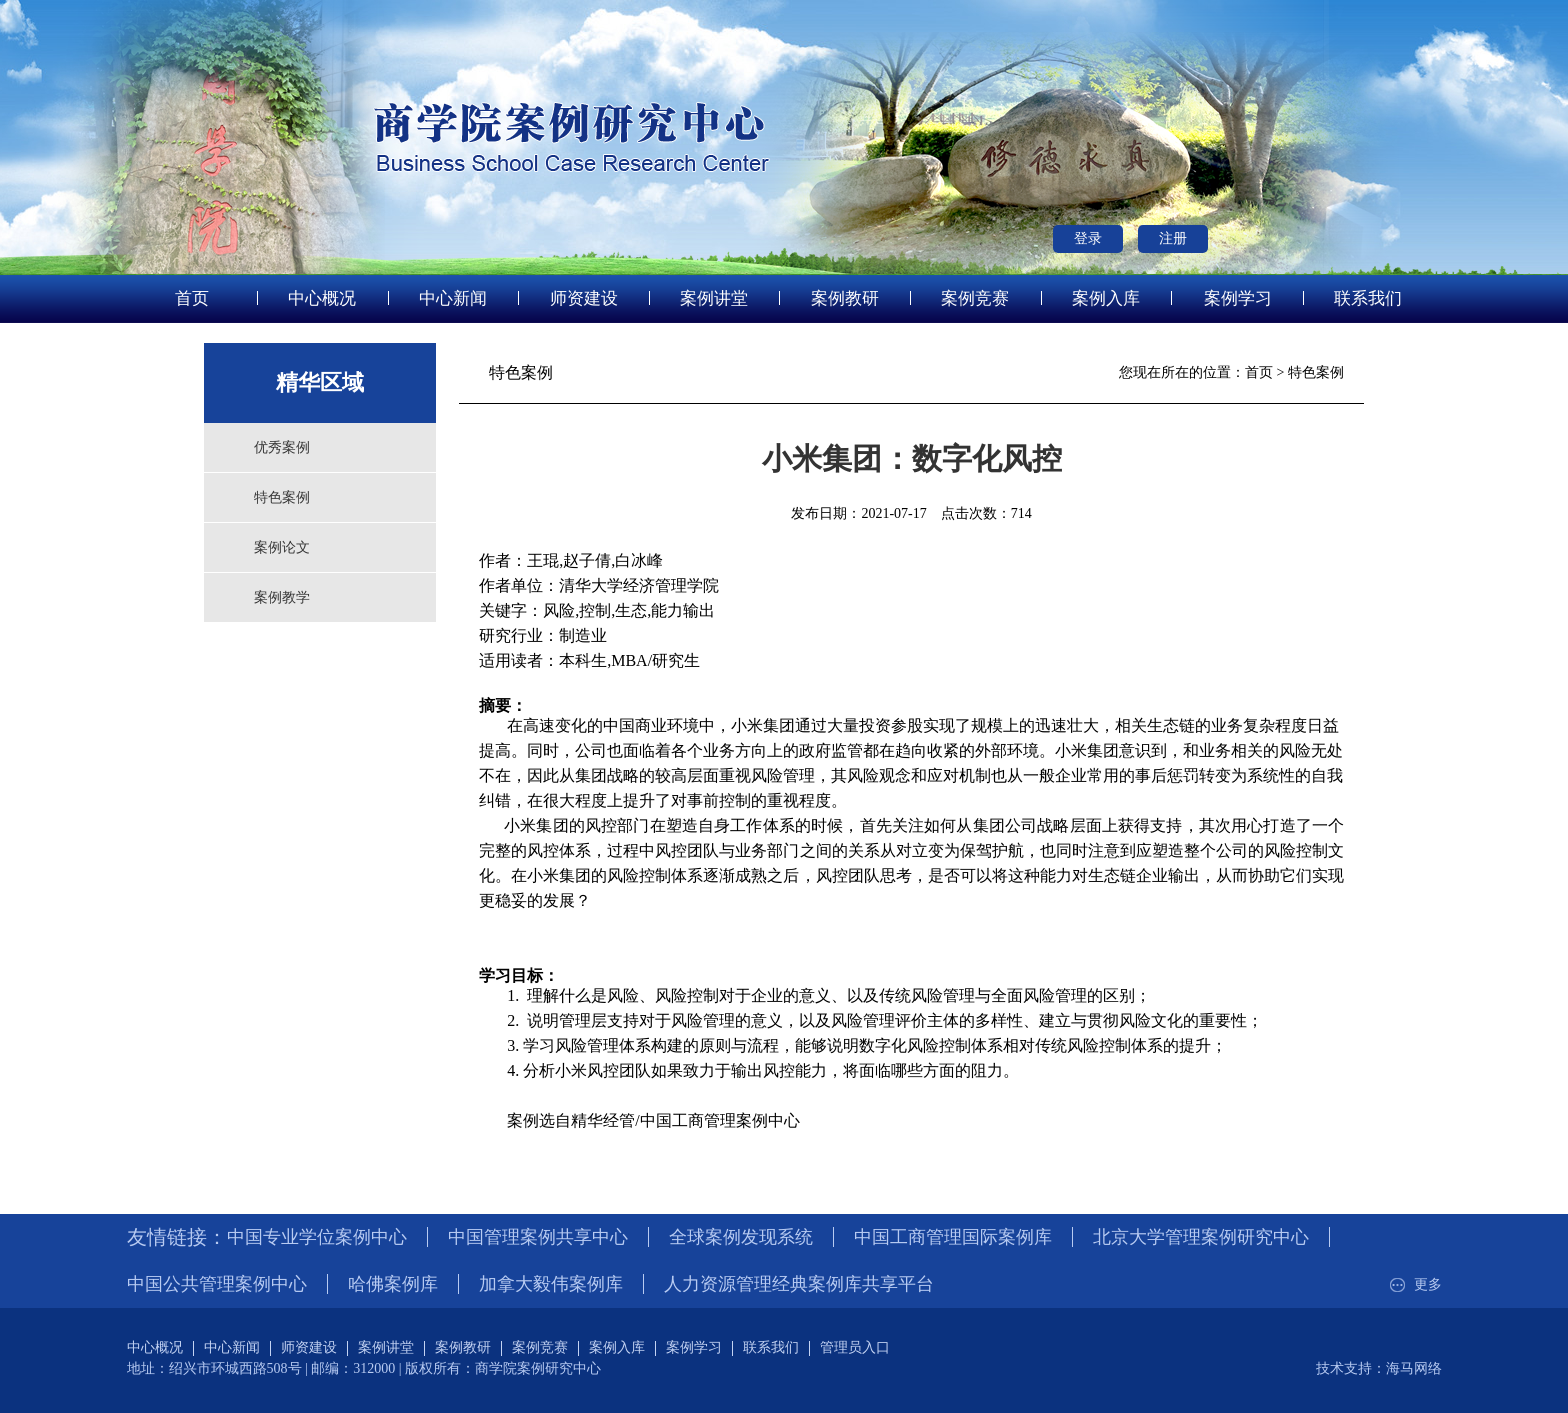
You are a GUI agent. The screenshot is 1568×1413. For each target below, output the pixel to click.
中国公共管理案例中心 (217, 1284)
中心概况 (322, 298)
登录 (1088, 238)
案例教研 (845, 298)
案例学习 (1238, 298)
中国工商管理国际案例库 (953, 1237)
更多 (1413, 1284)
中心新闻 (453, 298)
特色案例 (282, 497)
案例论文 (282, 547)
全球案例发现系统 (741, 1237)
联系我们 (1368, 298)
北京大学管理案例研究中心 (1201, 1237)
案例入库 (1106, 298)
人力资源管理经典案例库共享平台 (799, 1284)
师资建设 (584, 298)
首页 (192, 298)
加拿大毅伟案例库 (551, 1284)
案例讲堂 (714, 298)
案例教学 (282, 597)
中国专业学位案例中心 (317, 1237)
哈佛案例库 (393, 1284)
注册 (1173, 238)
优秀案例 (282, 447)
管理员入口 (855, 1347)
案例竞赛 (975, 298)
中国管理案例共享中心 (538, 1237)
